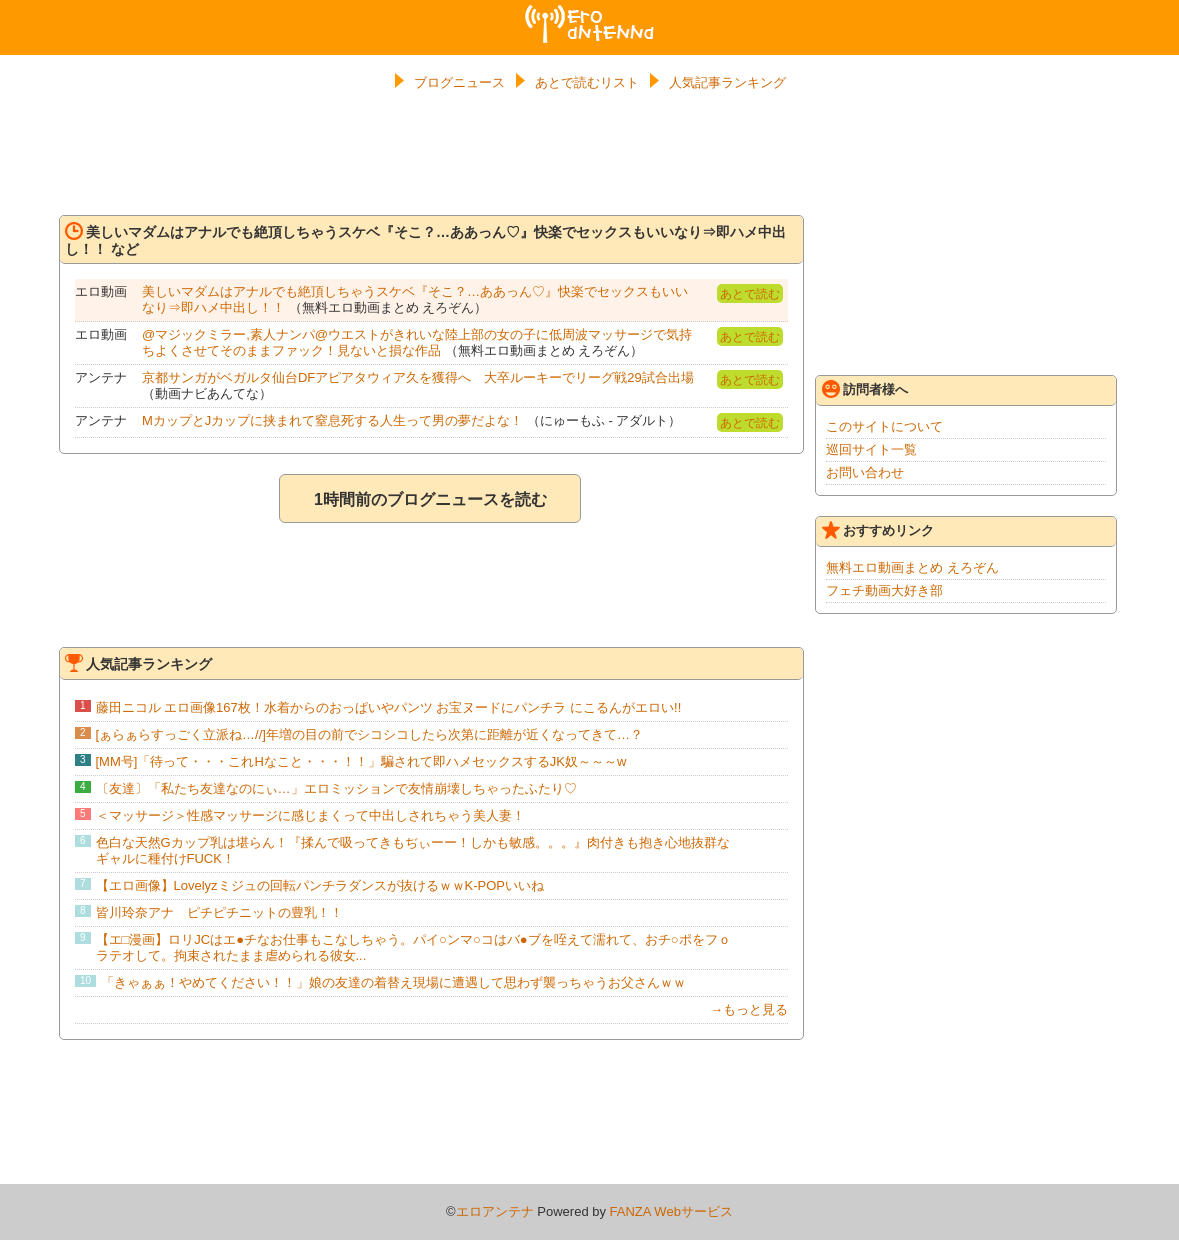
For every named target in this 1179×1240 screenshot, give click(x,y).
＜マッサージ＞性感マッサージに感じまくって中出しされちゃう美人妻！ (310, 815)
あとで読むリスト (587, 82)
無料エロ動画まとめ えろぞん (912, 567)
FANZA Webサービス (671, 1211)
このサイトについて (884, 426)
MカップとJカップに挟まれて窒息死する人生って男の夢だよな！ (332, 420)
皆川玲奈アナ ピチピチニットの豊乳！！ (219, 912)
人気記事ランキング (727, 82)
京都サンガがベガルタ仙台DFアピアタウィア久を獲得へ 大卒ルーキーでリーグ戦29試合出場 (418, 377)
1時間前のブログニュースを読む (430, 499)
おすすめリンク (878, 530)
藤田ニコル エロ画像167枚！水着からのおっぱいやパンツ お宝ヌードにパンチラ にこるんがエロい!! (389, 707)
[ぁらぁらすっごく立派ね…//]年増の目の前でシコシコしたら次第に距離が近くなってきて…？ (369, 734)
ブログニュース (459, 82)
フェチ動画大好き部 (884, 590)
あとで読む (750, 294)
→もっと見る (749, 1009)
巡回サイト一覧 (871, 449)
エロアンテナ (590, 13)
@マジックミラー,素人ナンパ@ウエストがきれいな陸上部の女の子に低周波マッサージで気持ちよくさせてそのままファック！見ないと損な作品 (417, 342)
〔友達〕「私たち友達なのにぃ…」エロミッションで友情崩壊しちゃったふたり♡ (336, 788)
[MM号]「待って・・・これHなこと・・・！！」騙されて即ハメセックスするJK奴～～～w (361, 761)
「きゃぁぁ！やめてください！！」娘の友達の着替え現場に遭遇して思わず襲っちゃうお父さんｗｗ (393, 982)
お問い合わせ (865, 472)
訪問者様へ (865, 389)
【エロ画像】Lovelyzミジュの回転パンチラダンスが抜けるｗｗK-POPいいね (320, 885)
